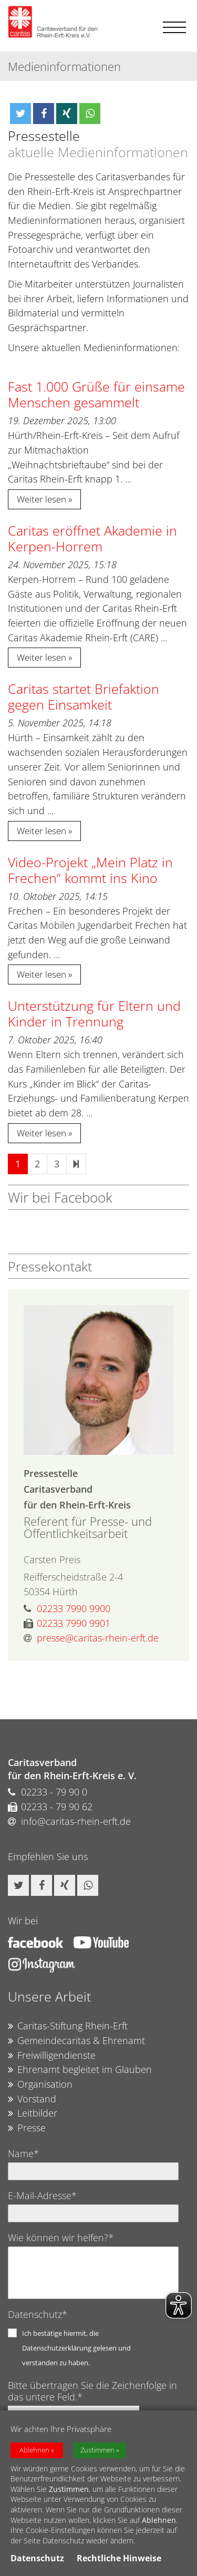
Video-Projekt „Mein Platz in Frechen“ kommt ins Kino (90, 870)
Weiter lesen (41, 499)
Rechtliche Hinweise (119, 2558)
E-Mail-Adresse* (42, 2195)
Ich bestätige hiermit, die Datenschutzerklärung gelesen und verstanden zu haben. (76, 2347)
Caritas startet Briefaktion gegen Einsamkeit (83, 696)
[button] (20, 113)
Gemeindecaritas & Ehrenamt (76, 2041)
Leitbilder (32, 2113)
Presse (27, 2128)
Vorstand (32, 2099)
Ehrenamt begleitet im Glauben (80, 2069)
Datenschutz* (37, 2314)
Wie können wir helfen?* (60, 2237)
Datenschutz (37, 2558)
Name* (23, 2153)
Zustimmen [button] (97, 2450)
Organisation (40, 2084)
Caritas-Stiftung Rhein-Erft (68, 2026)
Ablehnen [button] (34, 2450)
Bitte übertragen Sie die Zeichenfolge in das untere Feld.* (92, 2391)
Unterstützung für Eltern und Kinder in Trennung (94, 1013)
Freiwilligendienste (52, 2055)
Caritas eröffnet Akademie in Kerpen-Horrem (92, 538)
